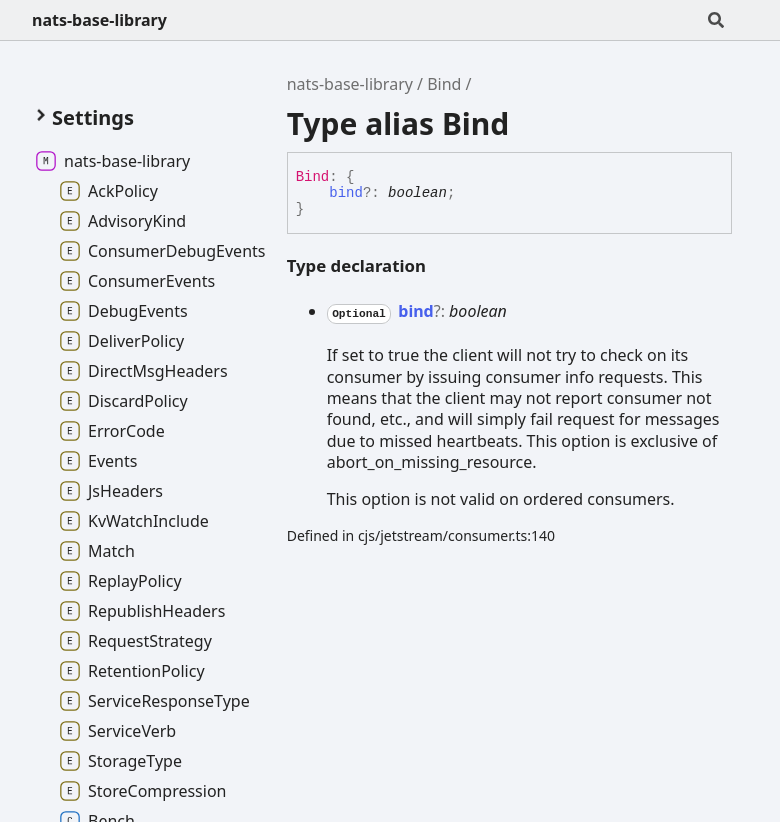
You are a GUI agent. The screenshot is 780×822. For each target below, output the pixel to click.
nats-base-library (99, 20)
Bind (444, 84)
